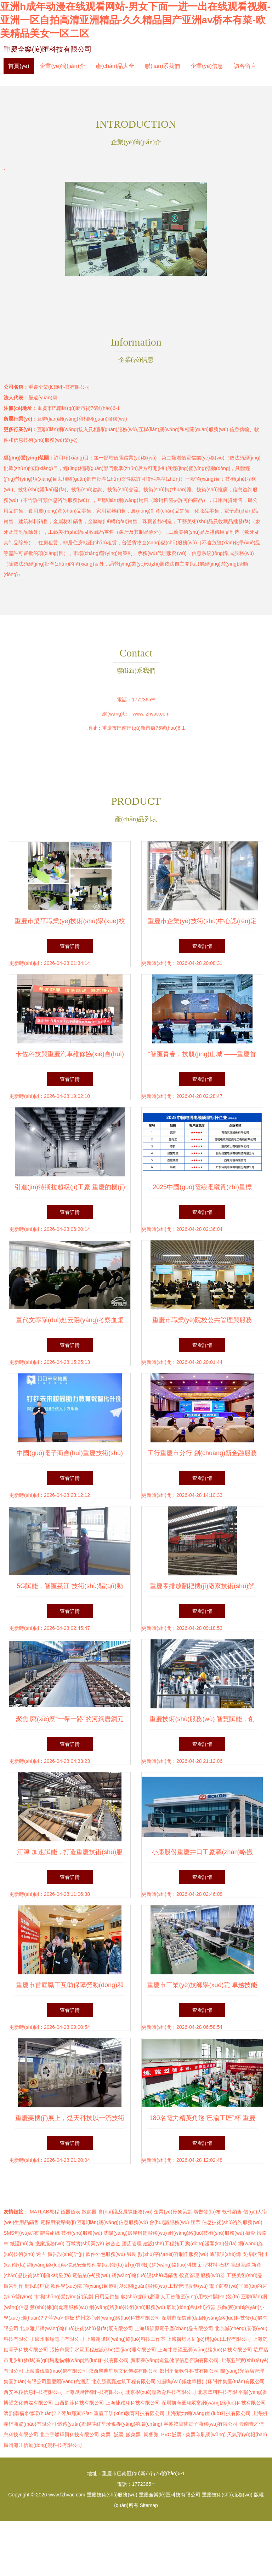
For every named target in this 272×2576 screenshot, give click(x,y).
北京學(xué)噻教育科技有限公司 (160, 2392)
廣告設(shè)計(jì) (65, 2254)
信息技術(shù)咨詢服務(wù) (232, 2222)
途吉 (41, 2254)
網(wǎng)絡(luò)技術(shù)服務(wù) (206, 2233)
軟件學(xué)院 (66, 2286)
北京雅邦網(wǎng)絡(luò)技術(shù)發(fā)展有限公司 (76, 2328)
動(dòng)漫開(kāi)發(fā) (211, 2243)
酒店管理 (132, 2243)
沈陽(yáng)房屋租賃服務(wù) (135, 2233)
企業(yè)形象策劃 (173, 2212)
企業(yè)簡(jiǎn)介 (62, 66)
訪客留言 (245, 66)
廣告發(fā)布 (207, 2212)
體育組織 (50, 2233)
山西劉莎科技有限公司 (79, 2403)
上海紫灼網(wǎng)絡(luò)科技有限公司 (208, 2413)
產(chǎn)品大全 (115, 66)
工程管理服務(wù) (188, 2286)
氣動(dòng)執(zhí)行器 (190, 2307)
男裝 (131, 2254)
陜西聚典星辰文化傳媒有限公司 (123, 2371)
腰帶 (195, 2222)
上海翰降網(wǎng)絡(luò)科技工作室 (125, 2339)
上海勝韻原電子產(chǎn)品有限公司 (174, 2328)
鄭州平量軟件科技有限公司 (189, 2371)
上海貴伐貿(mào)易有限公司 (56, 2371)
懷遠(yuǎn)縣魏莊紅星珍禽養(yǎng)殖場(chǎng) (109, 2424)
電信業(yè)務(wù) (91, 2275)
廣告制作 (13, 2286)
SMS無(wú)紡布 (21, 2233)
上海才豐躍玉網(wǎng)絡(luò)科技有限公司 (205, 2349)
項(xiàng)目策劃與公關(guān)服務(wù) (125, 2286)
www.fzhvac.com (150, 714)
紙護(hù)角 (22, 2243)
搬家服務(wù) (49, 2243)
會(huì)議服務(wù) (169, 2222)
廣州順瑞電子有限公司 (59, 2339)
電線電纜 (240, 2265)
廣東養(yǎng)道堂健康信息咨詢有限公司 (174, 2360)
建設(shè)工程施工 (163, 2243)
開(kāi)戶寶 (37, 2286)
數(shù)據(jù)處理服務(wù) (59, 2307)
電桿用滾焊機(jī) (58, 2222)
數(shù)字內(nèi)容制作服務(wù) (173, 2254)
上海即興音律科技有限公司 (94, 2392)
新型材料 (208, 2265)
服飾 (222, 2307)
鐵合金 (113, 2243)
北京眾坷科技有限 (217, 2392)
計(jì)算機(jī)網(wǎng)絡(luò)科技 (161, 2265)
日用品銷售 (107, 2296)
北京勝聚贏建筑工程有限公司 (123, 2381)
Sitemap (149, 2505)
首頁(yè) (18, 66)
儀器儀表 (70, 2212)
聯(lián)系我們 (162, 66)
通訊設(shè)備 (225, 2254)
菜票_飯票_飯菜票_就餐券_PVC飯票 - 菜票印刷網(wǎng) (163, 2434)
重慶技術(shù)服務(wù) (112, 2494)
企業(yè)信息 (207, 66)
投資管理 (189, 2275)
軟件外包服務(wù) (105, 2254)
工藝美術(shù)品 (244, 2275)
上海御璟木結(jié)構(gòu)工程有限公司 (209, 2339)
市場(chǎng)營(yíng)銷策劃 (63, 2296)
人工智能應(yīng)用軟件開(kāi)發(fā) (200, 2296)
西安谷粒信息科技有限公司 (33, 2392)
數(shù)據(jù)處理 (140, 2296)
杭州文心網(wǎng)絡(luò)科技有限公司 (117, 2318)
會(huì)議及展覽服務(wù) (125, 2212)
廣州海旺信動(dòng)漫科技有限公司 (43, 2445)
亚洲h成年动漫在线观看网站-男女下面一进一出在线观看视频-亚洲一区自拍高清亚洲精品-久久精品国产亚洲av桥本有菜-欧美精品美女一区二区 (135, 20)
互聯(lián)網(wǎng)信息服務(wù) (112, 2222)
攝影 (250, 2233)
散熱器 (89, 2212)
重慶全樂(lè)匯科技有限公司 (48, 49)
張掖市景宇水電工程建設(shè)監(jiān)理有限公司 (103, 2349)
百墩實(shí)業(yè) (85, 2243)
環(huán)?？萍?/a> (42, 2318)
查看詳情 (70, 946)
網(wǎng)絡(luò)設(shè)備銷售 (145, 2275)
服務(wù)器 (212, 2275)
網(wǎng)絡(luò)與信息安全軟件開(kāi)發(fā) (75, 2265)
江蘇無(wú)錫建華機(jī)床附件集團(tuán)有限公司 (211, 2381)
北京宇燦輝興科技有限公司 (69, 2434)
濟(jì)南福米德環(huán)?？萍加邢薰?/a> (49, 2413)
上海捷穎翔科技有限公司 (133, 2403)
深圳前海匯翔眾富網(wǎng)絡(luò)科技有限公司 (214, 2403)
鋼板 (69, 2318)
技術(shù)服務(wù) (81, 2233)
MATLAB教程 (44, 2212)
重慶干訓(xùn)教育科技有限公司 (129, 2413)
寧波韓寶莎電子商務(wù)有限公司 (201, 2424)
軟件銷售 (232, 2212)
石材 (224, 2265)
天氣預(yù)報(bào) (247, 2434)
